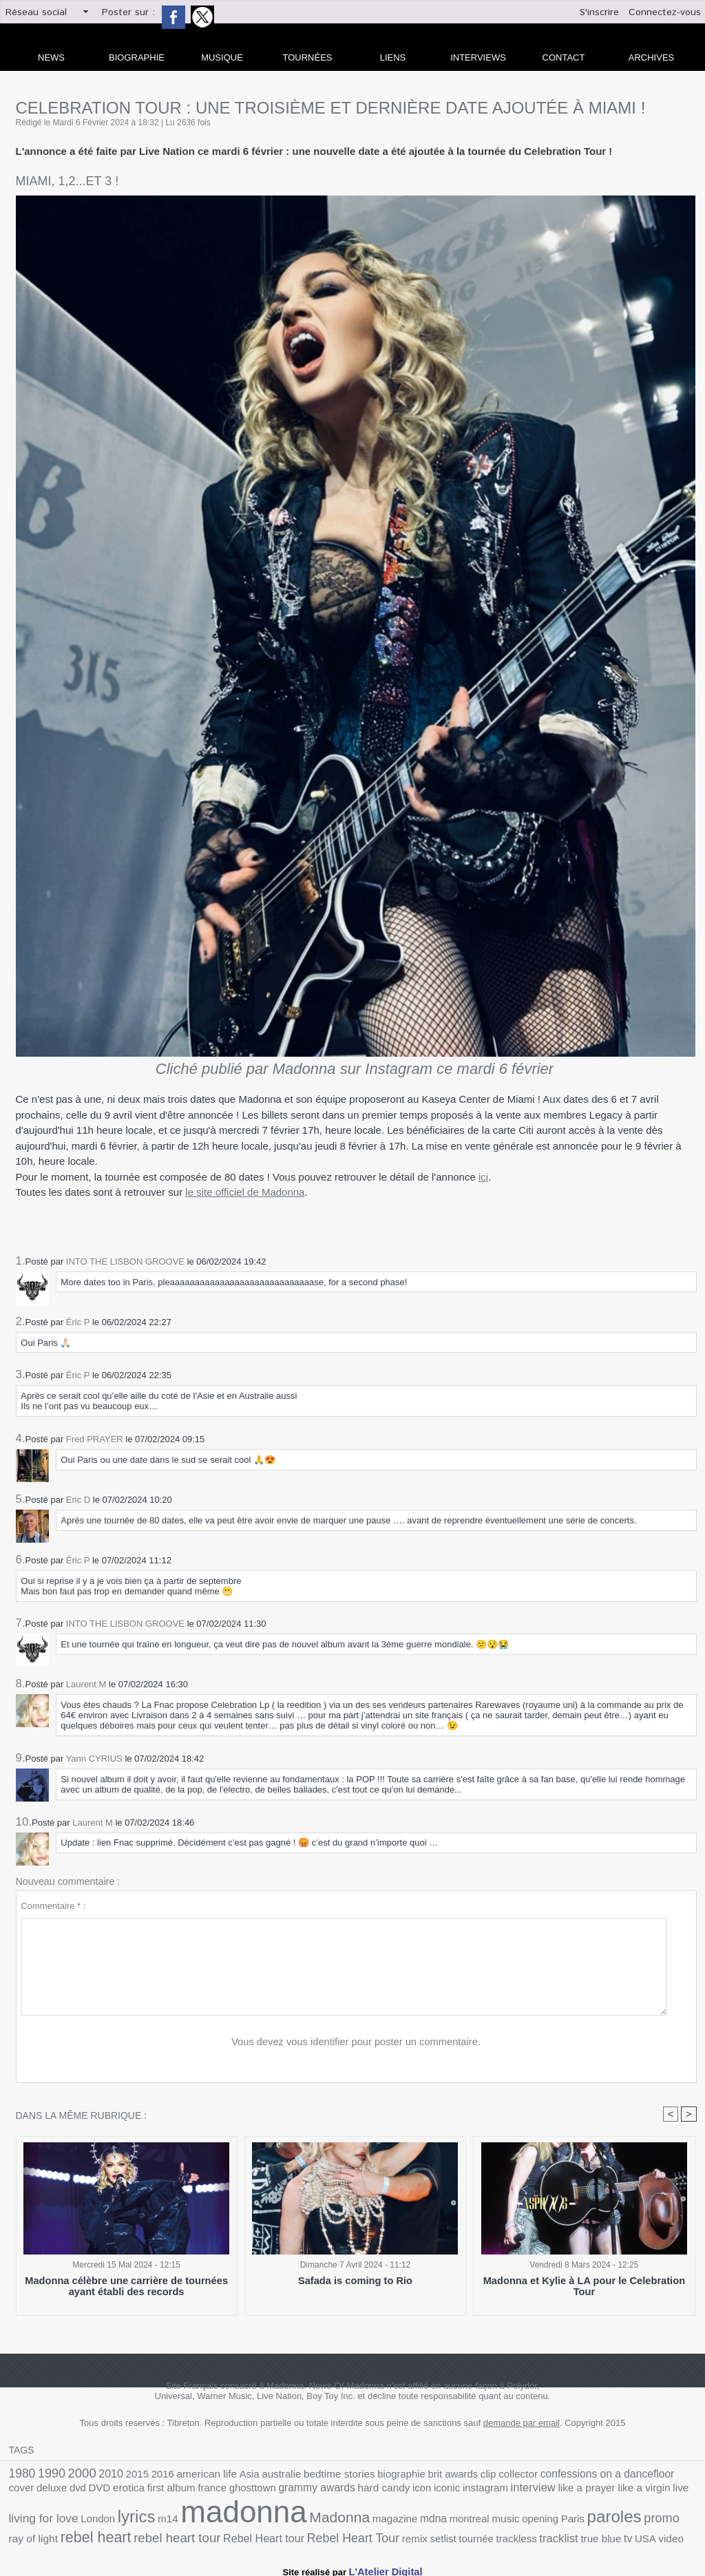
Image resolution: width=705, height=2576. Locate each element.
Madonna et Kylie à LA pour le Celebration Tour (583, 2282)
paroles (395, 2517)
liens (393, 57)
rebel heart (533, 2517)
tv (341, 2534)
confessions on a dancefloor (543, 2474)
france (97, 2490)
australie (253, 2474)
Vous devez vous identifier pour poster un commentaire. (356, 2042)
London (604, 2490)
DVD (686, 2474)
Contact (564, 57)
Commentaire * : (53, 1906)
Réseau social (36, 12)
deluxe (643, 2474)
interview (383, 2489)
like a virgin (482, 2490)
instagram (341, 2490)
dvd (667, 2474)
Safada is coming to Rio (355, 2282)
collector (464, 2474)
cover (616, 2474)
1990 (47, 2474)
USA (357, 2534)
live (516, 2490)
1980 (20, 2474)
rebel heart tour (605, 2517)
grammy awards (190, 2489)
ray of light (477, 2518)
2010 (101, 2474)
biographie (360, 2474)
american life (186, 2474)
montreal (265, 2518)
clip (437, 2474)
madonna (65, 2512)
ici (483, 1177)
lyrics (638, 2488)
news (51, 57)
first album (60, 2490)
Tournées (308, 57)
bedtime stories (304, 2474)
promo (438, 2517)
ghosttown (133, 2490)
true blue (317, 2534)
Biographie (137, 57)
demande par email (521, 2424)
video (380, 2534)
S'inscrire (599, 12)
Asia (224, 2474)
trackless (242, 2534)
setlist (176, 2534)
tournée (205, 2534)
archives (651, 57)
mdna (234, 2518)
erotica (23, 2490)
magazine (199, 2518)
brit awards (405, 2474)
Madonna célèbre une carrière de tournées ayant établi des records (126, 2287)
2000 (74, 2473)
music (298, 2518)
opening (329, 2518)
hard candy (250, 2490)
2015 (124, 2474)
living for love (556, 2489)
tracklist (279, 2534)
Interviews (478, 57)
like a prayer (431, 2490)
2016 (146, 2474)
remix (150, 2534)
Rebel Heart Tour (96, 2534)
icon (284, 2490)
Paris (358, 2518)
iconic (307, 2490)
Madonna (150, 2517)
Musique (222, 57)
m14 (667, 2490)
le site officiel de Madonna (244, 1192)
